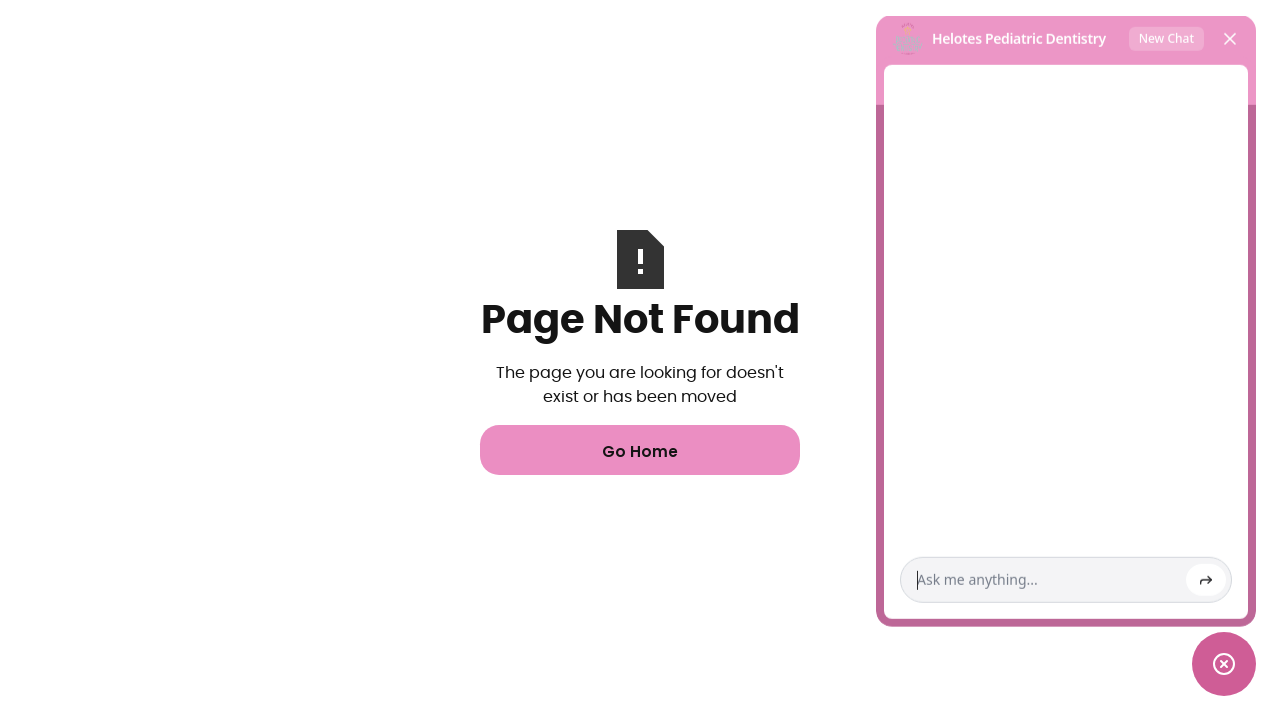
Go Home (640, 451)
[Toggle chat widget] (1224, 664)
